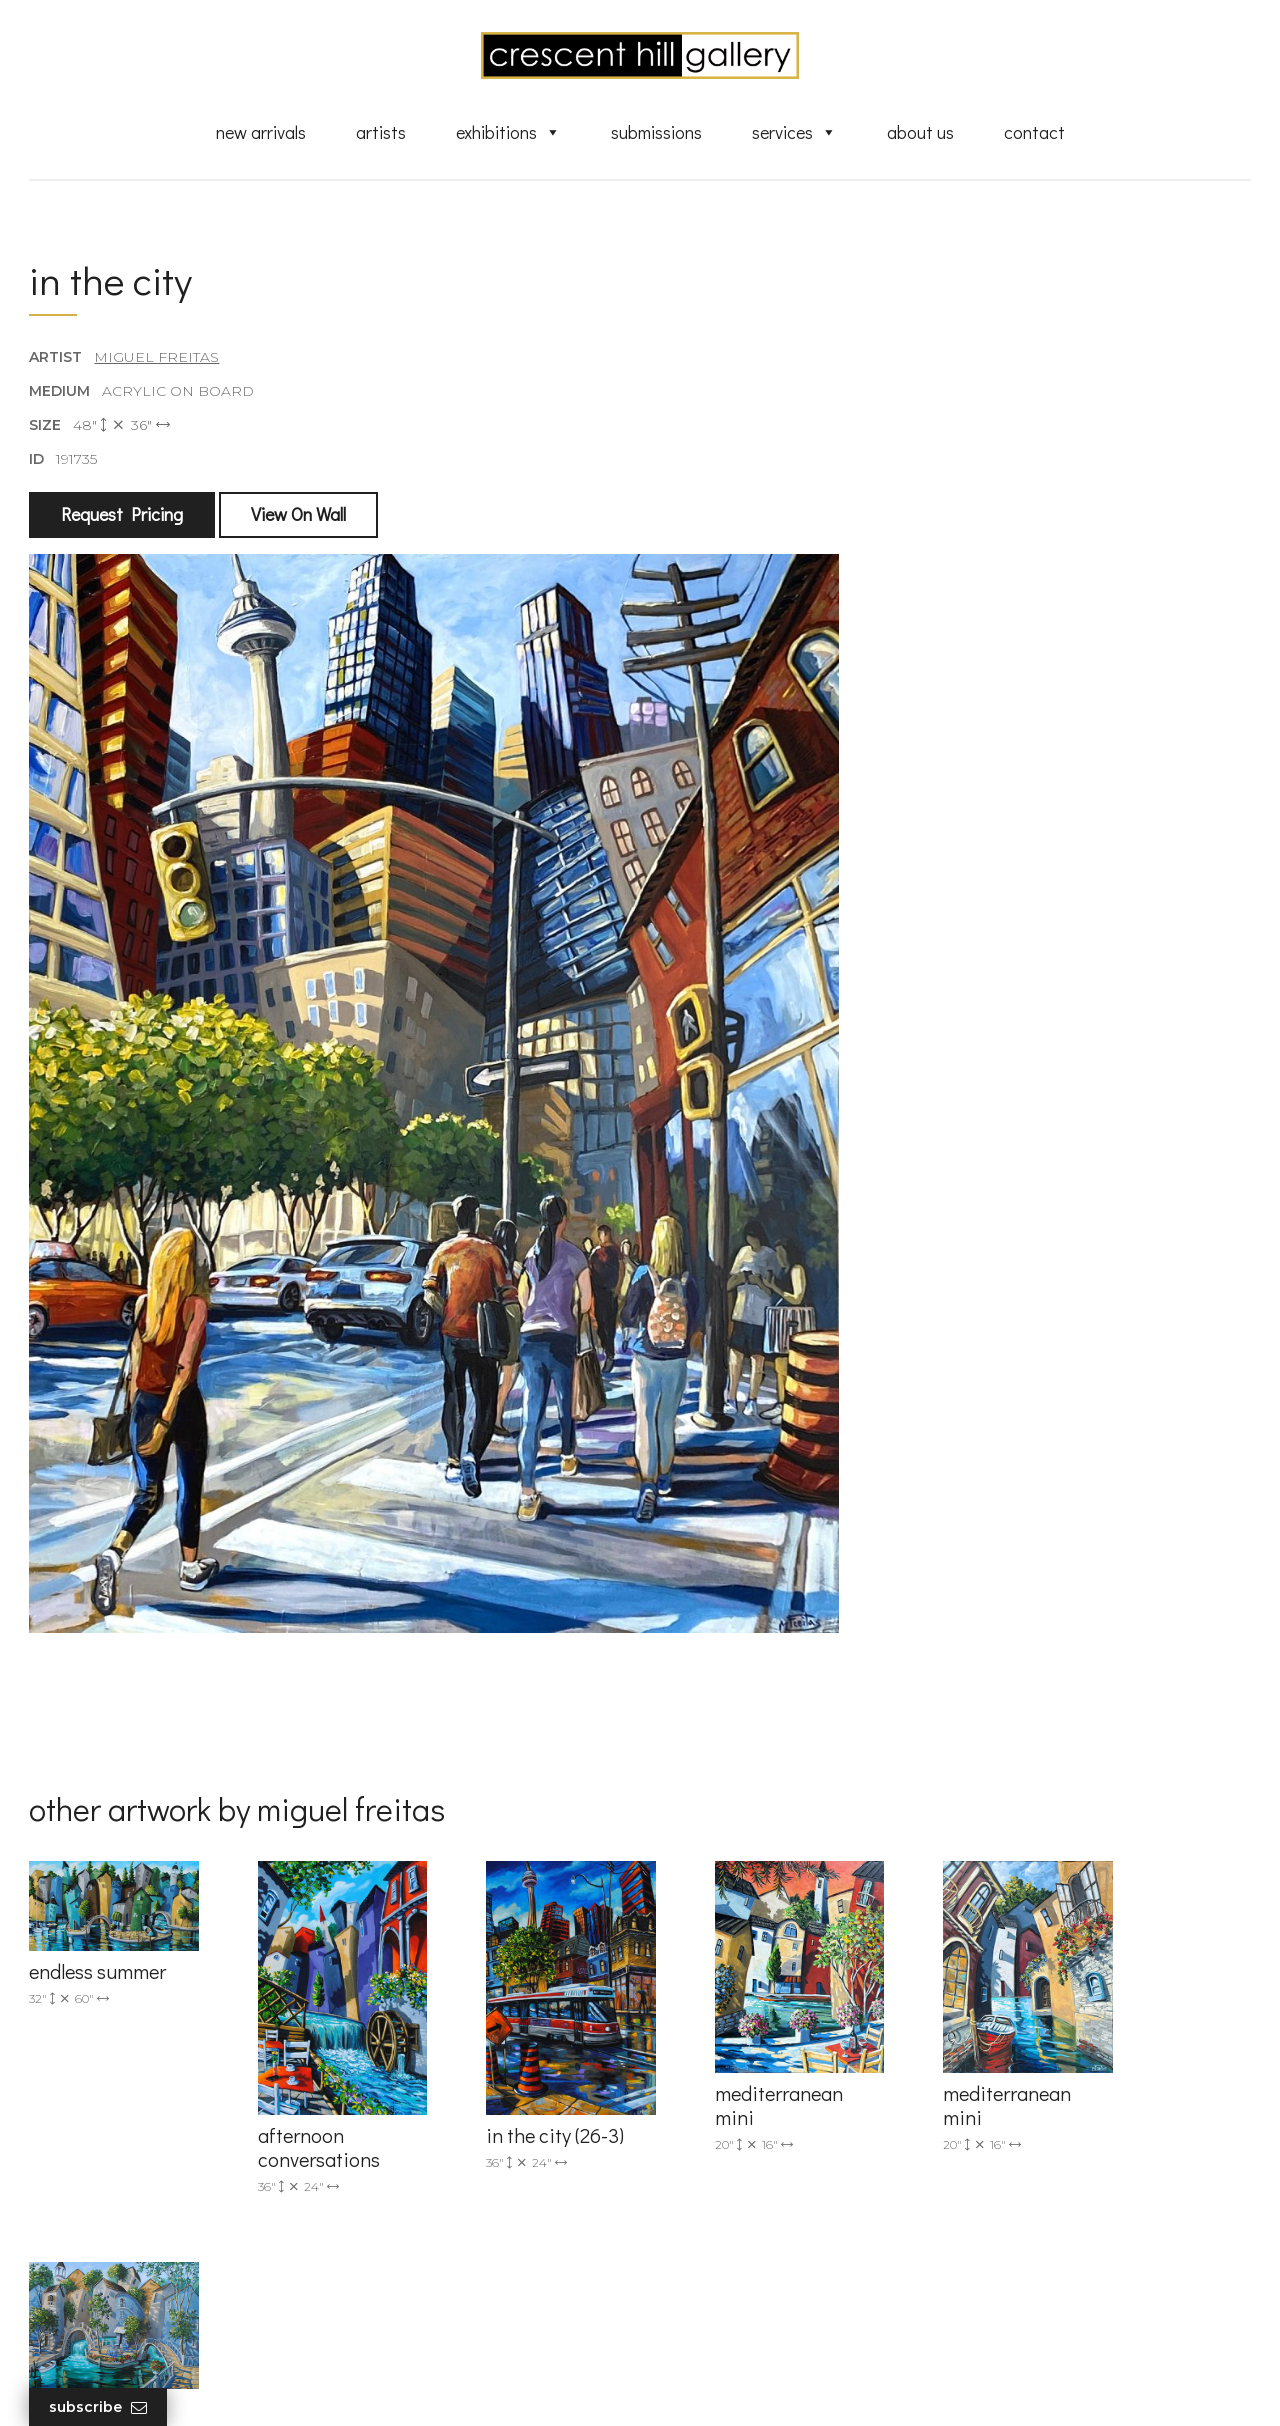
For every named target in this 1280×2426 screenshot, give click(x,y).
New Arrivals (261, 133)
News (690, 2270)
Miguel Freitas (157, 359)
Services (794, 133)
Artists (381, 133)
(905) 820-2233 (401, 2079)
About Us (920, 133)
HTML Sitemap (722, 2328)
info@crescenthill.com (427, 2105)
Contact (1034, 133)
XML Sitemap (717, 2299)
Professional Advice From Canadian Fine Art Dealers (793, 2203)
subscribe (1051, 2168)
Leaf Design (750, 2385)
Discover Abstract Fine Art (760, 2166)
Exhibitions (508, 133)
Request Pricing (123, 517)
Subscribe (99, 2407)
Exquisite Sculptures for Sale (768, 2138)
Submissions (656, 133)
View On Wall (299, 517)
